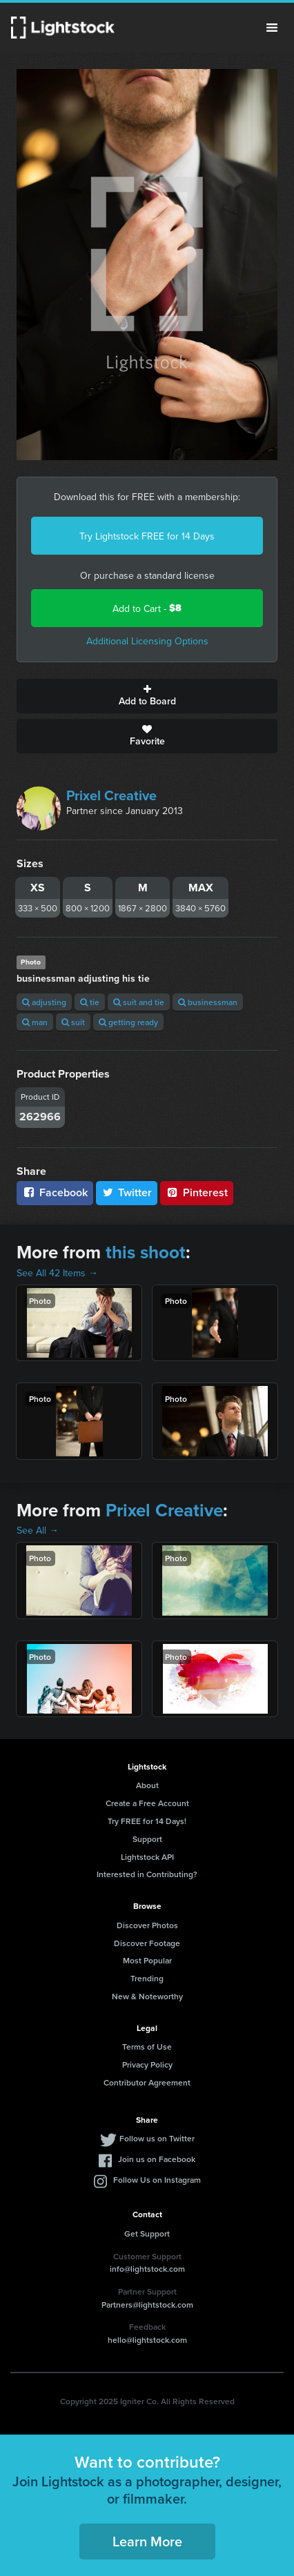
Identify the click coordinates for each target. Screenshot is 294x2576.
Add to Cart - (147, 608)
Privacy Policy (147, 2064)
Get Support (147, 2233)
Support (147, 1839)
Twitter (127, 1192)
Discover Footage (147, 1943)
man (35, 1022)
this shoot (146, 1252)
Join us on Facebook (156, 2159)
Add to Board (147, 696)
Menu (272, 28)
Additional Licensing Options (147, 641)
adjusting (44, 1002)
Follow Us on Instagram (157, 2180)
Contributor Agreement (147, 2082)
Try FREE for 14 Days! (147, 1821)
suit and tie (138, 1002)
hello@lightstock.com (147, 2340)
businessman (207, 1002)
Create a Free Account (147, 1803)
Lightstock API (147, 1857)
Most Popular (147, 1960)
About (147, 1785)
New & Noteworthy (147, 1996)
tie (89, 1002)
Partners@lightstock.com (147, 2304)
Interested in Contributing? (147, 1874)
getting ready (128, 1022)
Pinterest (197, 1192)
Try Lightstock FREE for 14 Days (147, 536)
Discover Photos (147, 1925)
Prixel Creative (111, 795)
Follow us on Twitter (157, 2138)
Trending (147, 1978)
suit (73, 1022)
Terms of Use (147, 2046)
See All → (38, 1530)
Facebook (55, 1192)
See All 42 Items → (57, 1273)
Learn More (147, 2541)
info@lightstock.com (147, 2269)
